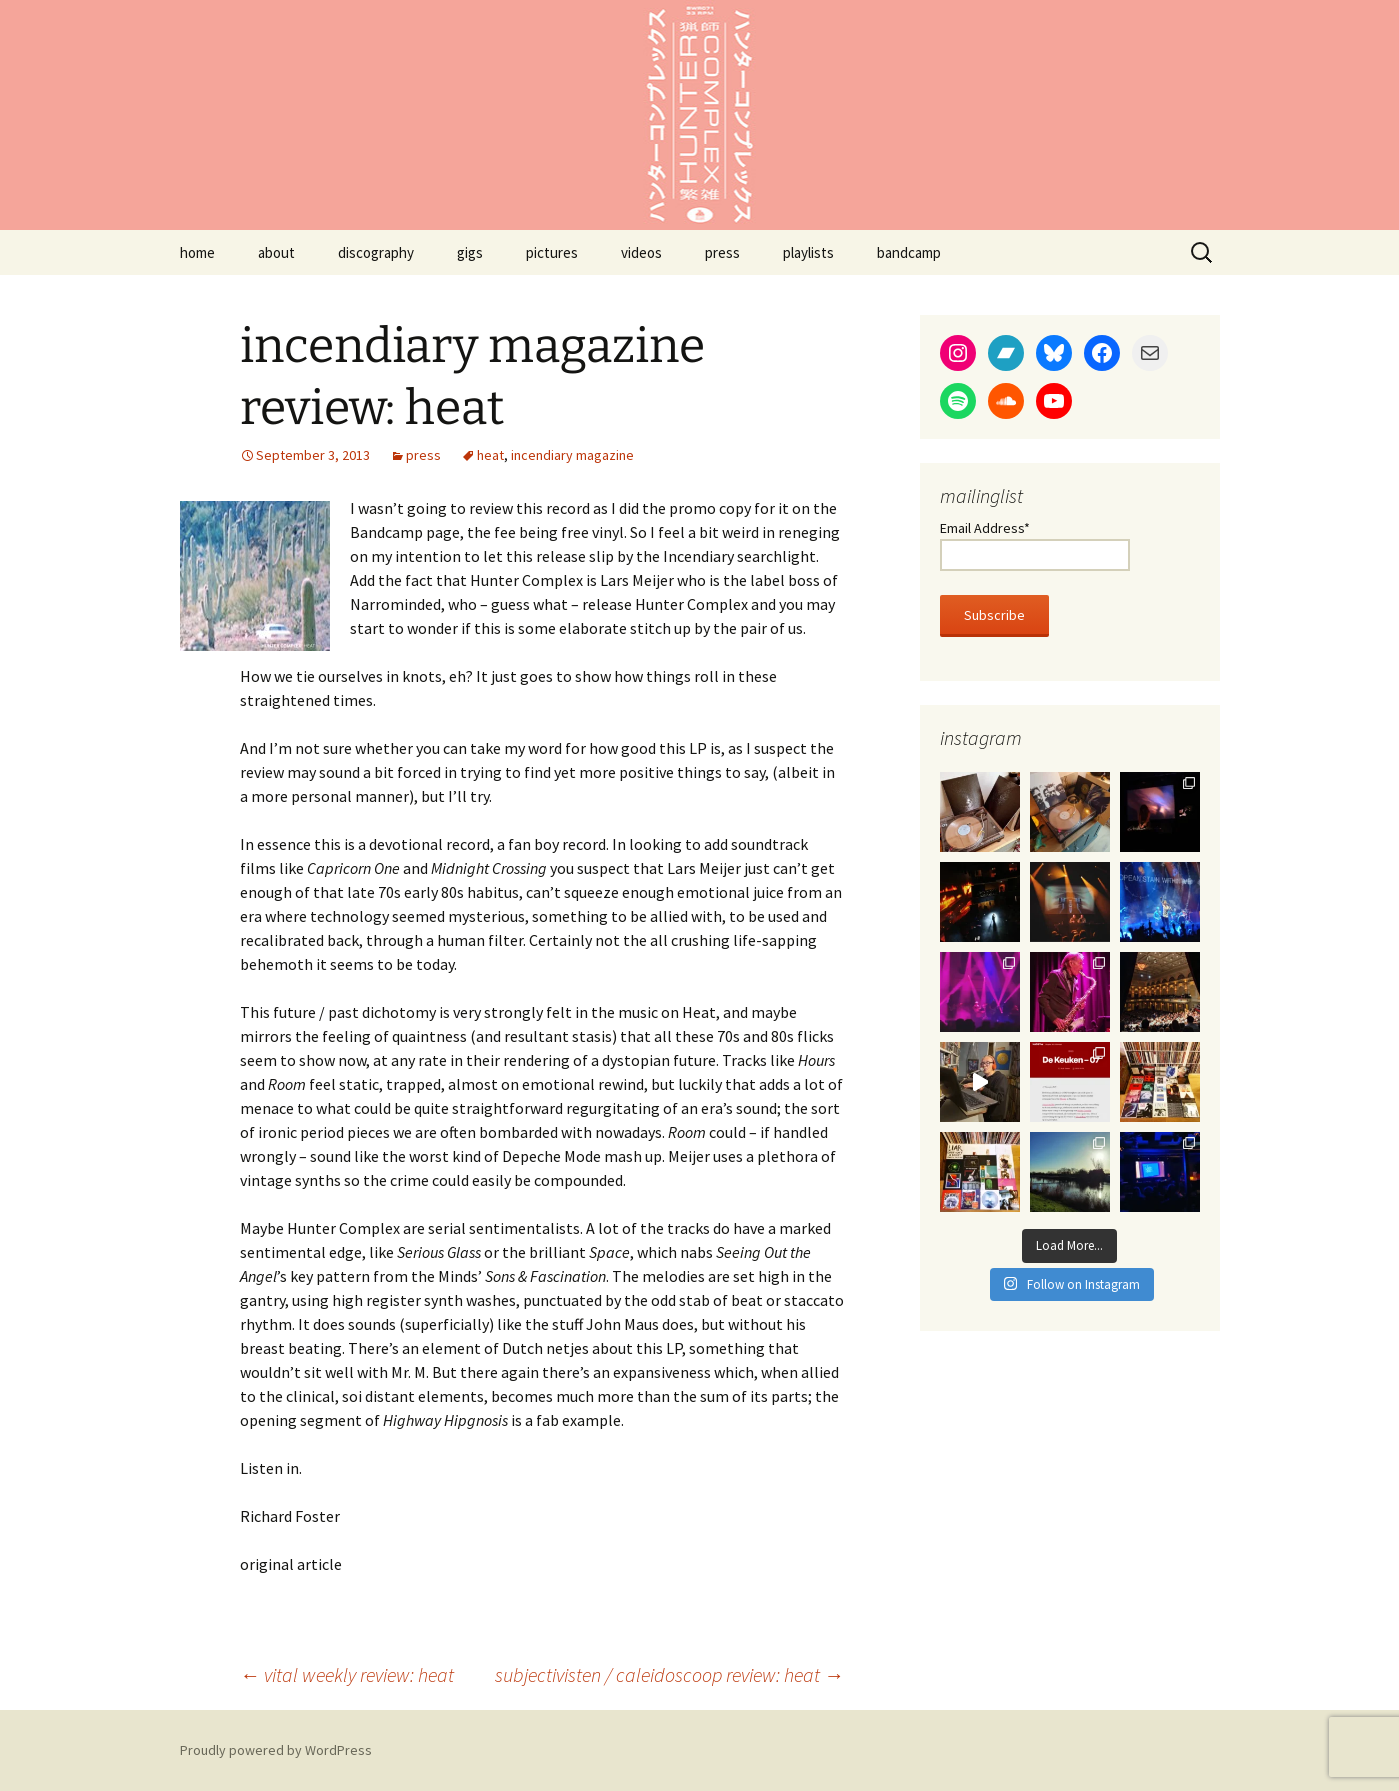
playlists (808, 252)
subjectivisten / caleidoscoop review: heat (669, 1674)
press (722, 252)
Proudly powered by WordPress (276, 1750)
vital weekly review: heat (347, 1674)
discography (376, 252)
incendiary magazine (572, 455)
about (276, 252)
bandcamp (909, 252)
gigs (470, 252)
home (197, 252)
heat (490, 455)
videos (641, 252)
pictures (552, 252)
